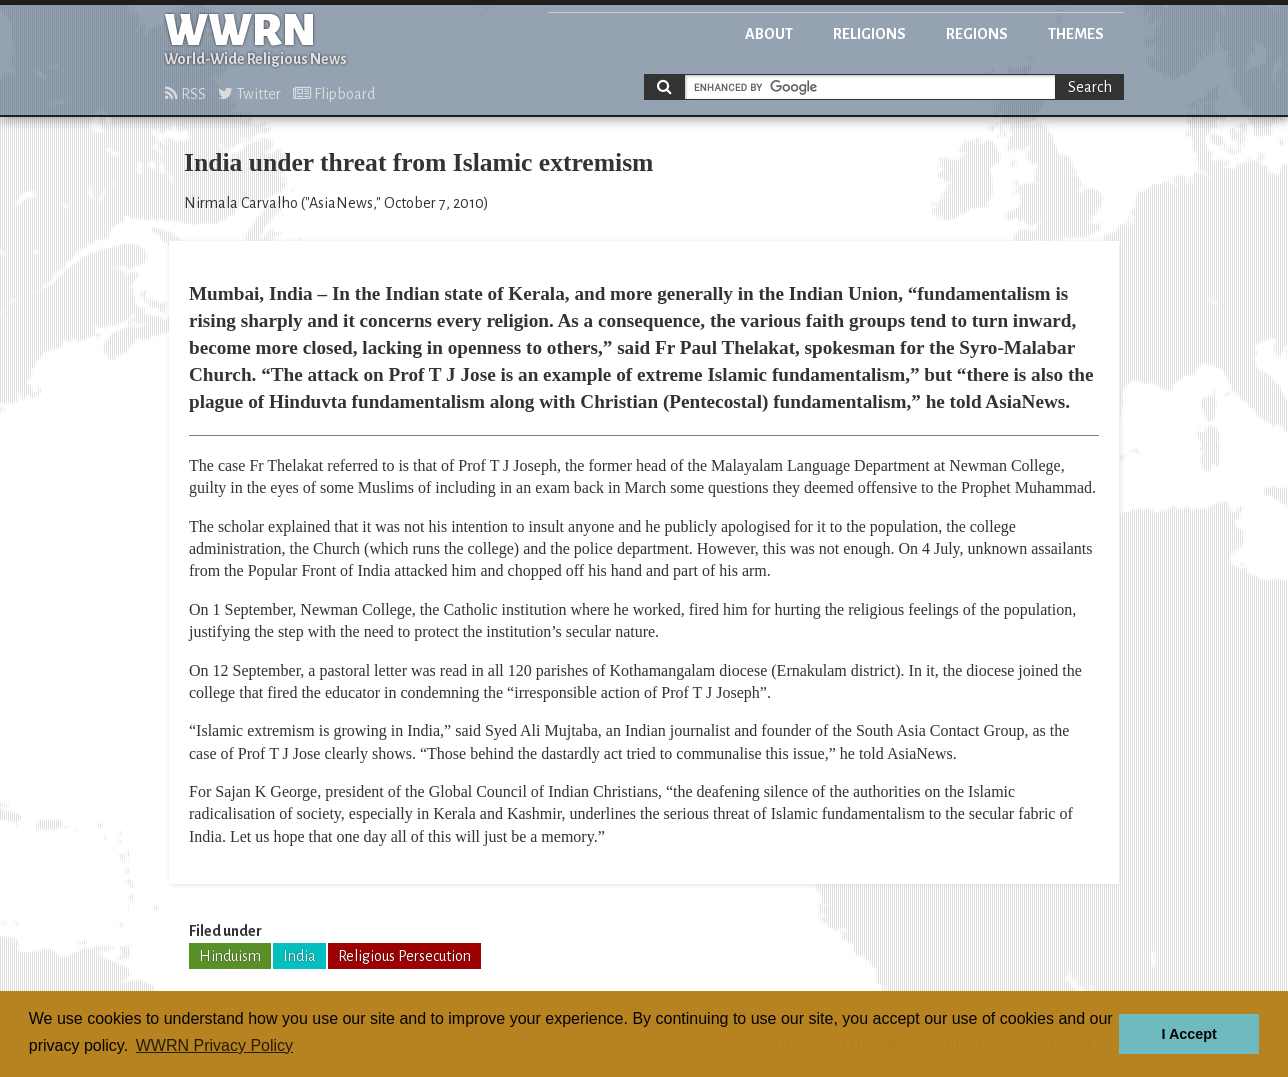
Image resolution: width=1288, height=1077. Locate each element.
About (769, 34)
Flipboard (334, 94)
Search (1090, 87)
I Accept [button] (1188, 1034)
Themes (1076, 34)
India (299, 956)
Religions (869, 34)
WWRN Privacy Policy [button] (214, 1045)
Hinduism (230, 956)
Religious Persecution (404, 956)
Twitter (249, 94)
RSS (185, 94)
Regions (977, 34)
